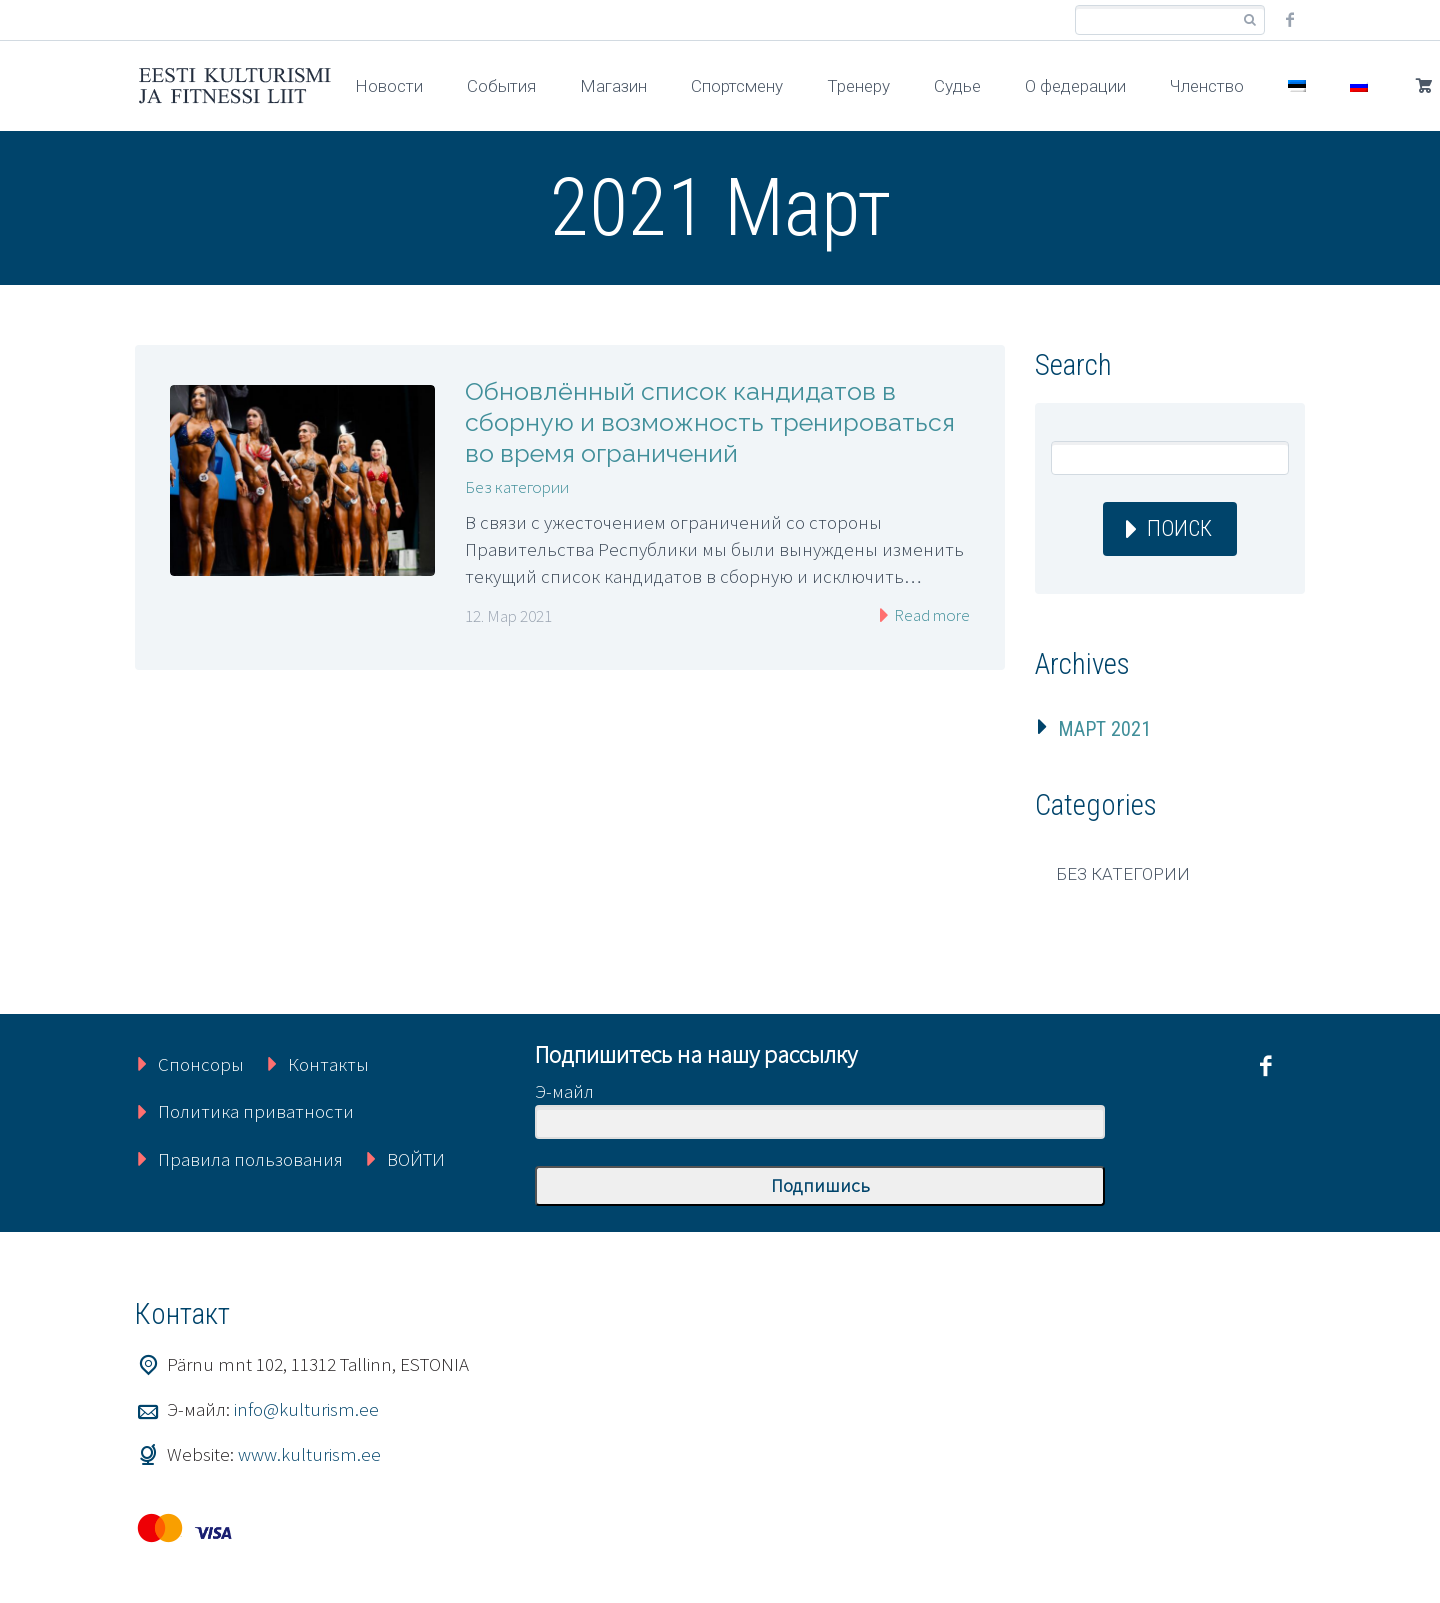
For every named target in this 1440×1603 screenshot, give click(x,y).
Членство (1207, 86)
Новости (389, 86)
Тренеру (858, 86)
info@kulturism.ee (306, 1409)
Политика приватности (256, 1111)
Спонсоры (201, 1064)
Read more (930, 615)
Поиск (1179, 528)
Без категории (517, 487)
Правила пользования (250, 1159)
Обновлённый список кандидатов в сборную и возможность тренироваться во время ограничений (710, 422)
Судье (957, 86)
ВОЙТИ (416, 1159)
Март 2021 (1104, 729)
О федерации (1075, 86)
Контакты (328, 1064)
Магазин (613, 86)
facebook (1290, 20)
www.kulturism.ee (309, 1454)
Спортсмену (737, 86)
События (501, 86)
